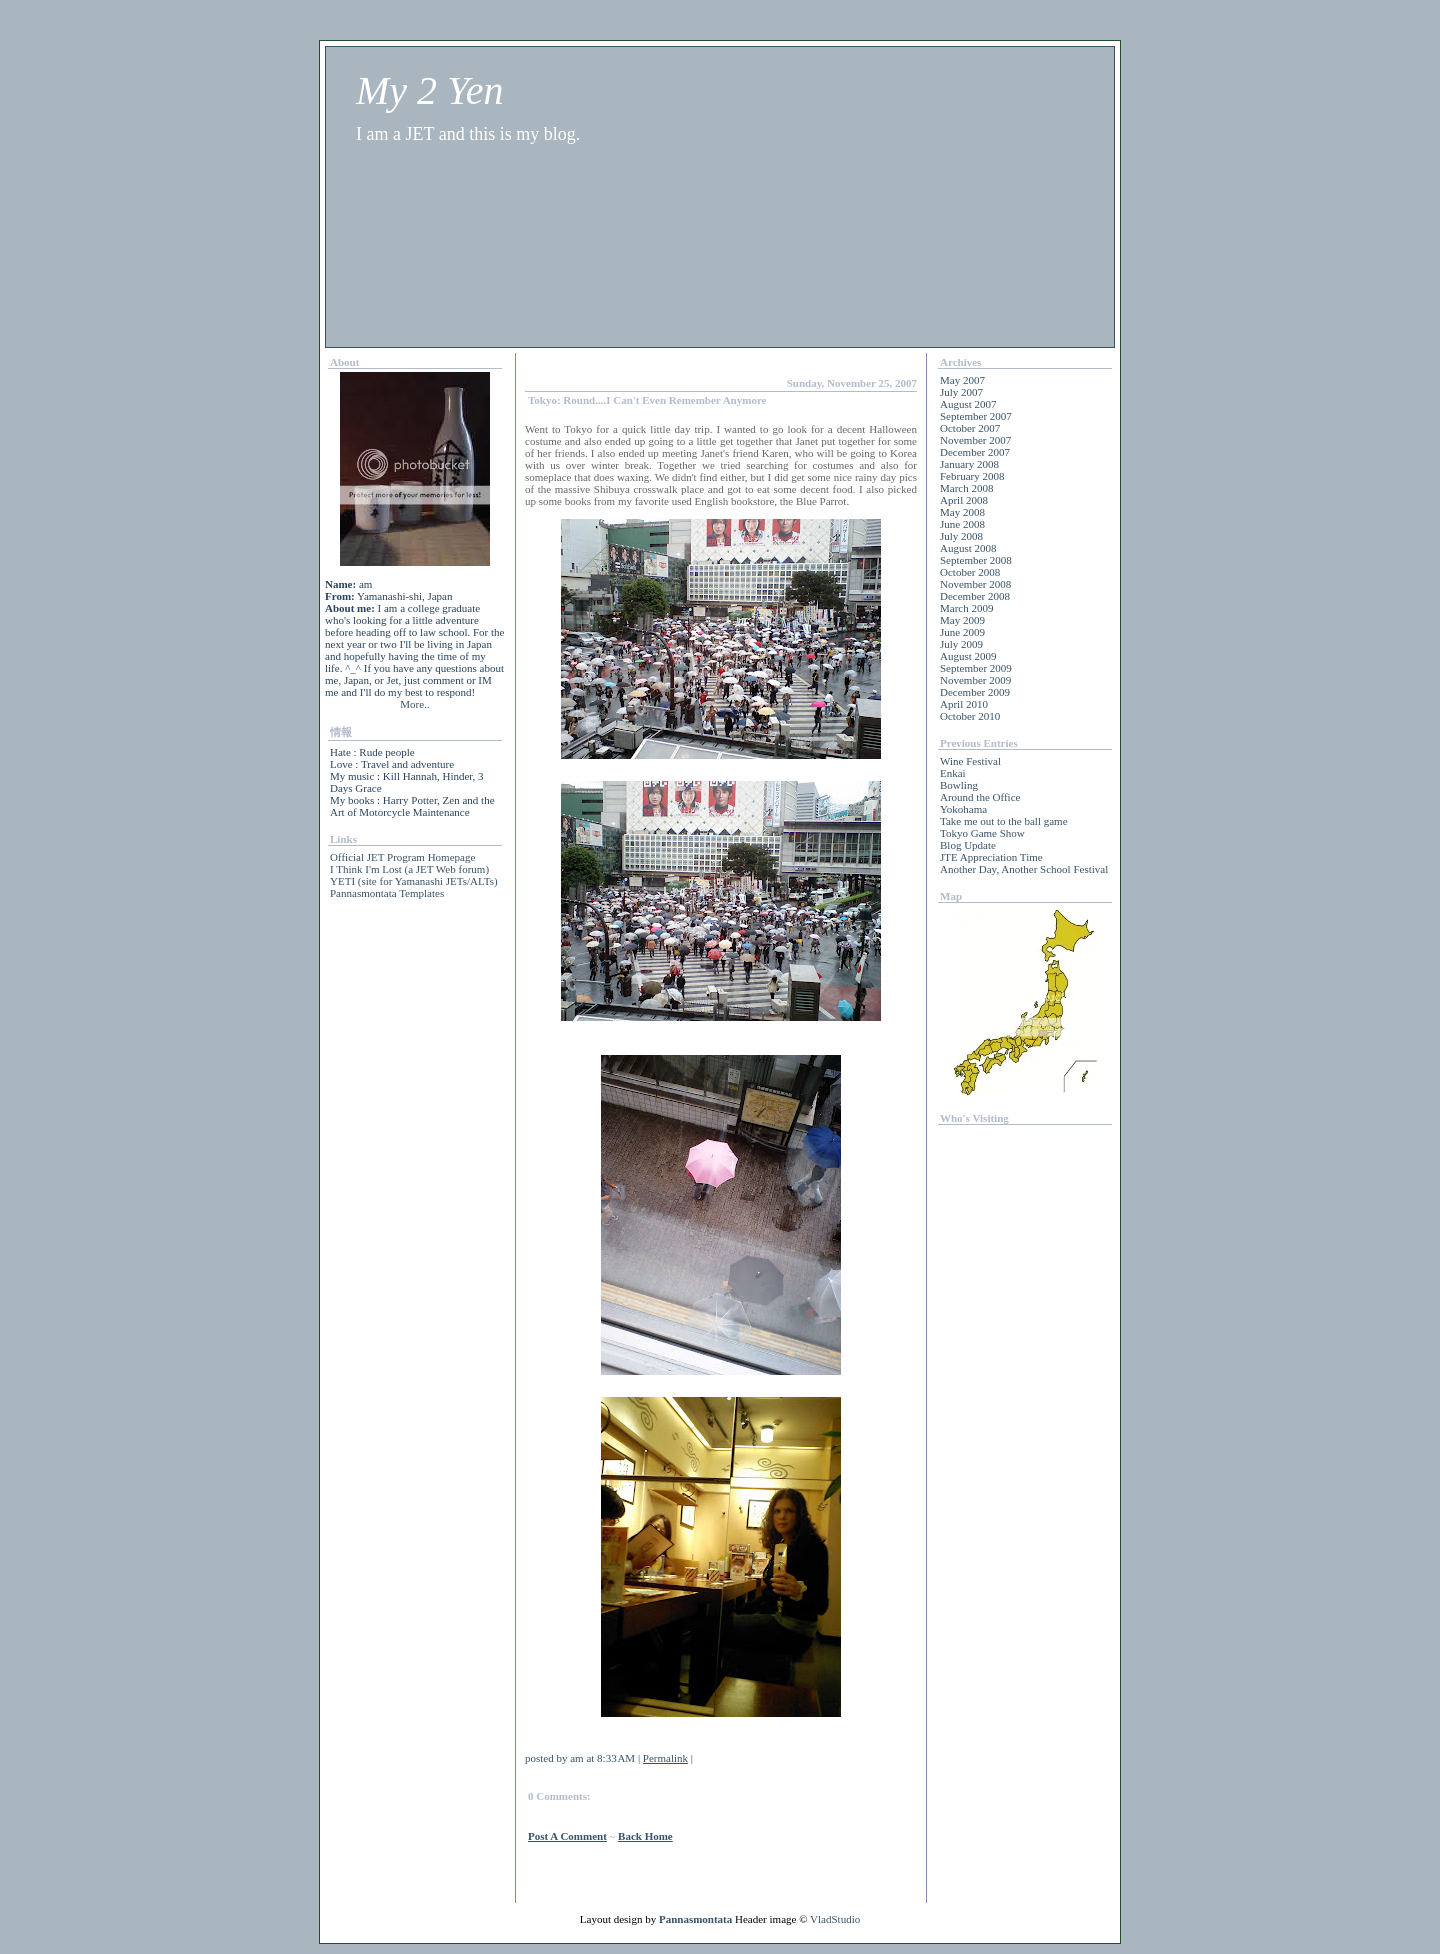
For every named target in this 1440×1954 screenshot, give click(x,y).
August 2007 (968, 404)
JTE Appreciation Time (991, 857)
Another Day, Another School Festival (1024, 869)
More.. (414, 704)
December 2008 (975, 596)
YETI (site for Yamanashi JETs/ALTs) (414, 881)
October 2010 (970, 716)
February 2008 (972, 476)
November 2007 (975, 440)
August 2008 (968, 548)
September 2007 (976, 416)
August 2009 (968, 656)
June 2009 (962, 632)
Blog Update (968, 845)
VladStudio (835, 1919)
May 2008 (962, 512)
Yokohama (963, 809)
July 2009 (961, 644)
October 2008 (970, 572)
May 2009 (962, 620)
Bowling (959, 785)
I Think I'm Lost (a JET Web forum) (409, 869)
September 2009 (976, 668)
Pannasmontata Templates (387, 893)
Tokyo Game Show (982, 833)
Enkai (953, 773)
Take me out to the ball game (1004, 821)
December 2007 (975, 452)
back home (645, 1836)
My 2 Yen (429, 90)
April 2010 (964, 704)
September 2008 (976, 560)
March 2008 (966, 488)
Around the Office (980, 797)
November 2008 (975, 584)
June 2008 (962, 524)
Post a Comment (567, 1836)
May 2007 (962, 380)
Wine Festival (970, 761)
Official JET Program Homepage (402, 857)
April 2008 (964, 500)
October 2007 (970, 428)
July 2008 (961, 536)
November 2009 (975, 680)
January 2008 (969, 464)
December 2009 (975, 692)
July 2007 (961, 392)
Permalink (665, 1758)
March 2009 (966, 608)
